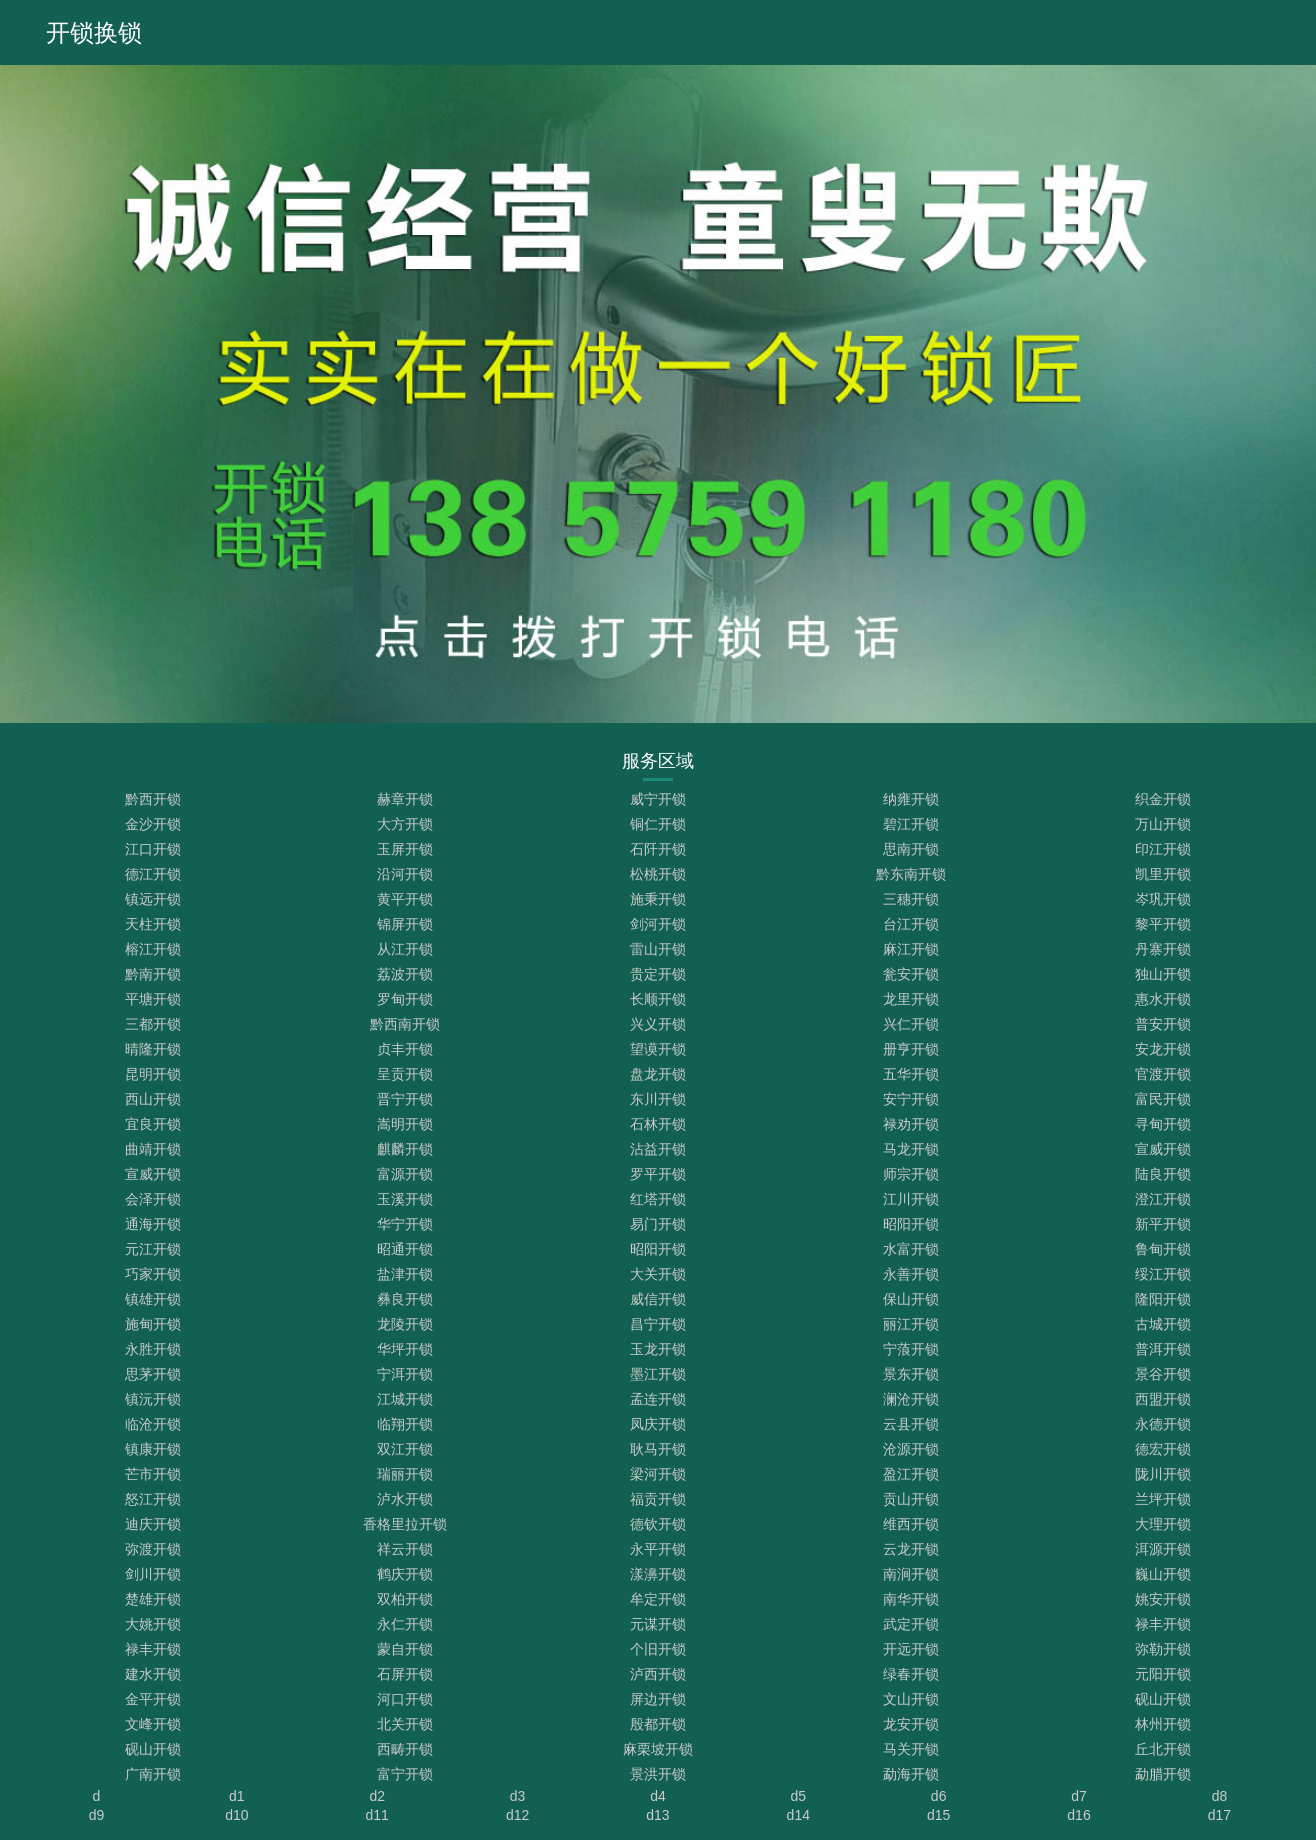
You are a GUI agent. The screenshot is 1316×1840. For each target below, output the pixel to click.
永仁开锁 (405, 1624)
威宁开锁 (658, 799)
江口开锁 (153, 849)
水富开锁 (911, 1249)
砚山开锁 (1163, 1699)
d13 (657, 1815)
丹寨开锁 (1163, 949)
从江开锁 (405, 949)
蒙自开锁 (405, 1649)
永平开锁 (658, 1549)
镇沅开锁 (153, 1399)
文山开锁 (911, 1699)
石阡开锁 (658, 849)
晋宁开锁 (405, 1099)
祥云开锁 (405, 1549)
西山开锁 (153, 1099)
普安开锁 (1163, 1024)
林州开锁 (1163, 1724)
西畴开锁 (405, 1749)
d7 (1079, 1796)
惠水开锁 (1163, 999)
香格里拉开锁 (405, 1524)
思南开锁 (911, 849)
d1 (237, 1796)
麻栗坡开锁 (658, 1749)
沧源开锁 (911, 1449)
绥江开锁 (1163, 1274)
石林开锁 (658, 1124)
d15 (938, 1815)
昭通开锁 (405, 1249)
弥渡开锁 (153, 1549)
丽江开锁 (911, 1324)
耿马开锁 (658, 1449)
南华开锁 (911, 1599)
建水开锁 (153, 1674)
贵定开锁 (658, 974)
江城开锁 (405, 1399)
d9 (97, 1815)
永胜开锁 (153, 1349)
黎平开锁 (1163, 924)
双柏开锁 (405, 1599)
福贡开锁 (658, 1499)
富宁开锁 (405, 1774)
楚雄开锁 (153, 1599)
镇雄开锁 (153, 1299)
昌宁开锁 (658, 1324)
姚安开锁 (1163, 1599)
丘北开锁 (1163, 1749)
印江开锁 (1163, 849)
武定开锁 (911, 1624)
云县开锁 (911, 1424)
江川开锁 (911, 1199)
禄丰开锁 (1163, 1624)
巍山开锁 (1163, 1574)
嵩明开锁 (405, 1124)
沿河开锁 (405, 874)
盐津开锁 (405, 1274)
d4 (658, 1796)
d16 (1078, 1815)
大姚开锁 (153, 1624)
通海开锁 (153, 1224)
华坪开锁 (405, 1349)
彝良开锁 (405, 1299)
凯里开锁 (1163, 874)
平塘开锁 (153, 999)
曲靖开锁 (153, 1149)
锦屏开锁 (405, 924)
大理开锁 (1163, 1524)
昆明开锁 (153, 1074)
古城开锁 (1163, 1324)
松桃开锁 (658, 874)
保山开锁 (911, 1299)
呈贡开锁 (405, 1074)
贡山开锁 (911, 1499)
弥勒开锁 (1163, 1649)
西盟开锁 (1163, 1399)
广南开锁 (153, 1774)
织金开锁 (1163, 799)
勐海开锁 (911, 1774)
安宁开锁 (911, 1099)
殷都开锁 (658, 1724)
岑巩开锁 (1163, 899)
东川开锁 (658, 1099)
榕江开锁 (153, 949)
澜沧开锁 (911, 1399)
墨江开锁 (658, 1374)
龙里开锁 (911, 999)
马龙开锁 (911, 1149)
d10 (236, 1815)
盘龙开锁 (658, 1074)
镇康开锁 (153, 1449)
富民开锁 (1163, 1099)
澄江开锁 (1163, 1199)
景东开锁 (911, 1374)
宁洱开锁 (405, 1374)
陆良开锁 (1163, 1174)
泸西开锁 (658, 1674)
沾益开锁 (658, 1149)
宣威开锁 (1163, 1149)
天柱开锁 (153, 924)
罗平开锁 (658, 1174)
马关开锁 (911, 1749)
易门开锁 (658, 1224)
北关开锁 (405, 1724)
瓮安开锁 (911, 974)
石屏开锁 (405, 1674)
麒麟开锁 (405, 1149)
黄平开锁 (405, 899)
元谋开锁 (658, 1624)
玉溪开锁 (405, 1199)
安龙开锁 (1163, 1049)
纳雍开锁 (911, 799)
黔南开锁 (153, 974)
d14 (798, 1815)
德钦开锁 (658, 1524)
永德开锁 (1163, 1424)
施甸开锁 (153, 1324)
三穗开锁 (911, 899)
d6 (939, 1796)
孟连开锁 (658, 1399)
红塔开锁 (658, 1199)
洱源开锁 (1163, 1549)
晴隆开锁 (153, 1049)
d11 (377, 1815)
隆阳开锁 (1163, 1299)
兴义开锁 (658, 1024)
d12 (517, 1815)
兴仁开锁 (911, 1024)
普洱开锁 (1163, 1349)
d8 (1220, 1796)
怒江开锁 (153, 1499)
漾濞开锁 (658, 1574)
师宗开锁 (911, 1174)
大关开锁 (658, 1274)
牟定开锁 (658, 1599)
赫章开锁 (405, 799)
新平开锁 (1163, 1224)
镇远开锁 (153, 899)
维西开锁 (911, 1524)
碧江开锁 (911, 824)
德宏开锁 (1163, 1449)
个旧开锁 (658, 1649)
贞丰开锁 (405, 1049)
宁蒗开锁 (911, 1349)
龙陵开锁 (405, 1324)
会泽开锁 (153, 1199)
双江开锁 (405, 1449)
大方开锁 (405, 824)
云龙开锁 (911, 1549)
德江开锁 (153, 874)
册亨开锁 (911, 1049)
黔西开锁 (153, 799)
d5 (799, 1796)
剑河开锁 (658, 924)
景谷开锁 (1163, 1374)
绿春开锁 (911, 1674)
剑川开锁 (153, 1574)
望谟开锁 (658, 1049)
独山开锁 (1163, 974)
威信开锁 (658, 1299)
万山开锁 (1163, 824)
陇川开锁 (1163, 1474)
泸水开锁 (405, 1499)
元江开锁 (153, 1249)
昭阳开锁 (911, 1224)
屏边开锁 (658, 1699)
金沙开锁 (153, 824)
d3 (518, 1796)
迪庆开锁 (153, 1524)
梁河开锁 (658, 1474)
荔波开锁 (405, 974)
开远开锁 (911, 1649)
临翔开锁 (405, 1424)
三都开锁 (153, 1024)
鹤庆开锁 (405, 1574)
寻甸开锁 (1163, 1124)
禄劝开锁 (911, 1124)
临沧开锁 (153, 1424)
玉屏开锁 (405, 849)
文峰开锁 (153, 1724)
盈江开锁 (911, 1474)
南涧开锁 (911, 1574)
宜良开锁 (153, 1124)
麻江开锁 (911, 949)
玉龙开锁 (658, 1349)
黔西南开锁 (405, 1024)
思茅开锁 (153, 1374)
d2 (377, 1796)
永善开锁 (911, 1274)
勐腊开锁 (1163, 1774)
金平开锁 (153, 1699)
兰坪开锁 (1163, 1499)
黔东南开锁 (911, 874)
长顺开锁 (658, 999)
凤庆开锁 (658, 1424)
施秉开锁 (658, 899)
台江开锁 (911, 924)
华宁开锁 (405, 1224)
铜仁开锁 (658, 824)
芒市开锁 (153, 1474)
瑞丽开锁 (405, 1474)
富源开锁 (405, 1174)
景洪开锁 (658, 1774)
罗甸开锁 (405, 999)
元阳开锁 (1163, 1674)
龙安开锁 (911, 1724)
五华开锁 (911, 1074)
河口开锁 (405, 1699)
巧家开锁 (153, 1274)
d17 (1219, 1815)
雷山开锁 (658, 949)
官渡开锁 (1163, 1074)
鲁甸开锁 (1163, 1249)
